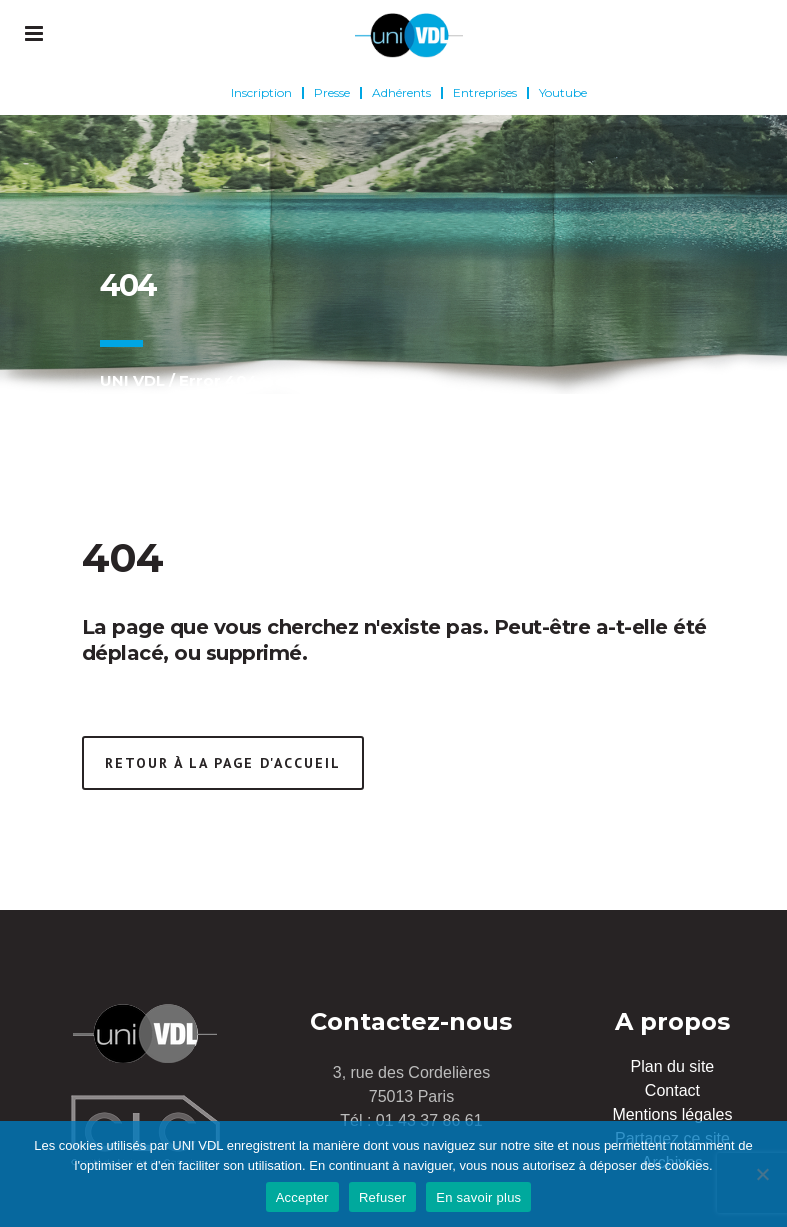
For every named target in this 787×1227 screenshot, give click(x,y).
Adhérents (401, 93)
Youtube (563, 93)
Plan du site (673, 1066)
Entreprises (485, 93)
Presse (332, 93)
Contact (672, 1090)
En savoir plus (478, 1197)
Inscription (261, 93)
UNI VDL (132, 380)
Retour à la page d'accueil (223, 763)
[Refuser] (762, 1174)
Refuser (382, 1197)
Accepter (302, 1197)
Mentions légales (672, 1114)
